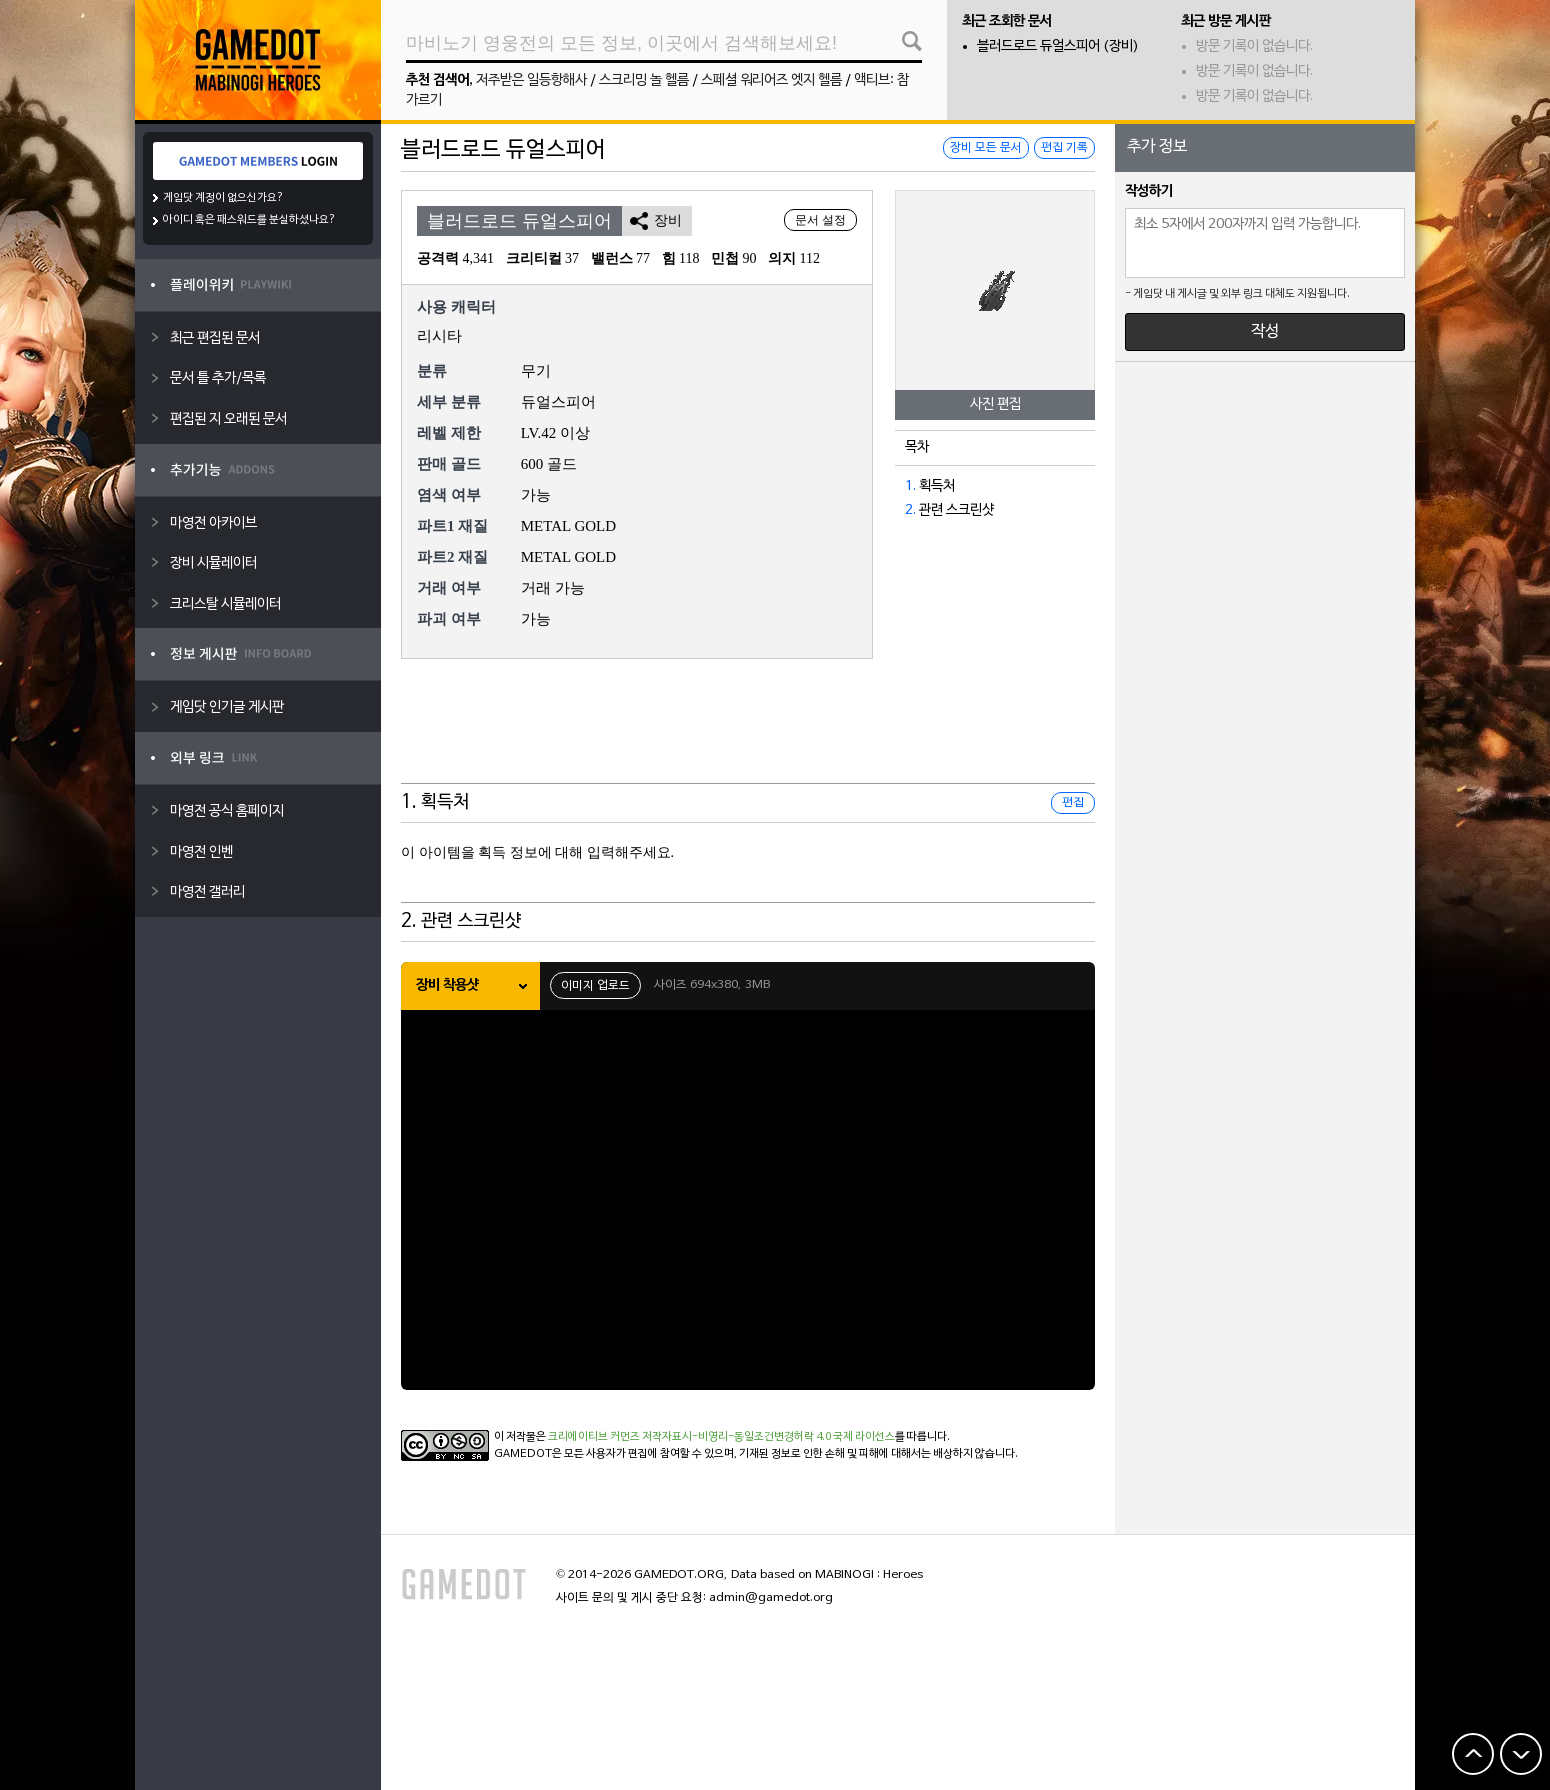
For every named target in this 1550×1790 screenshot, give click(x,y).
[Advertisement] (748, 734)
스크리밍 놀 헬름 (644, 80)
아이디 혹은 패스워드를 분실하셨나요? (249, 220)
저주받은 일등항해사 (531, 80)
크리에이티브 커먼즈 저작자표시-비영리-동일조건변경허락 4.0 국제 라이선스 (721, 1437)
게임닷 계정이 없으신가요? (223, 198)
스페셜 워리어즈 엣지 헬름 (771, 80)
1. (910, 486)
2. (910, 510)
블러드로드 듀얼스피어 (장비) (1058, 46)
